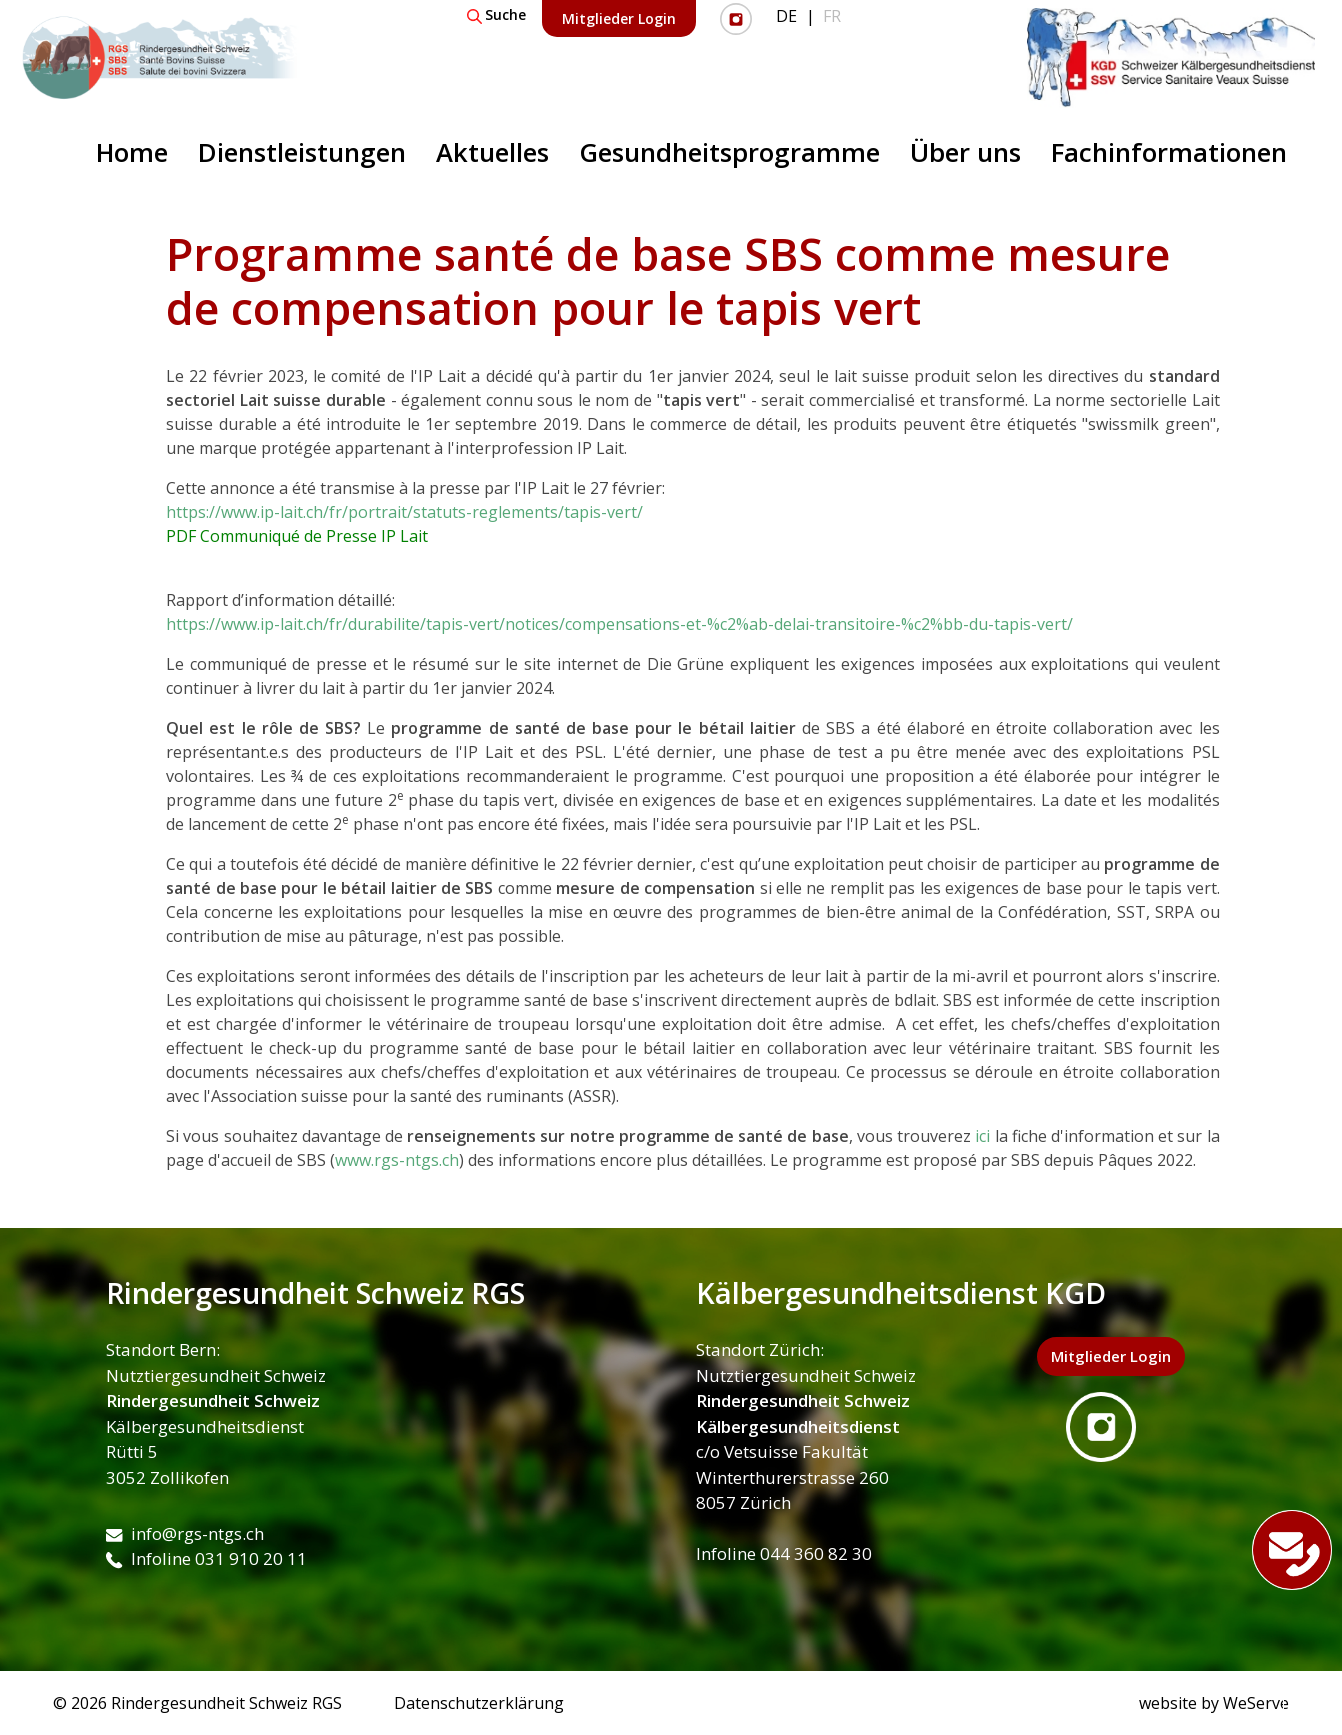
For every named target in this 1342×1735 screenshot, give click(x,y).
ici (982, 1136)
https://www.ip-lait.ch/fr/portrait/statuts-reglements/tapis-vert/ (404, 512)
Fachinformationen (1169, 152)
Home (132, 152)
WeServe (1256, 1703)
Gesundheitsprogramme (729, 152)
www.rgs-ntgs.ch (397, 1160)
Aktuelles (492, 152)
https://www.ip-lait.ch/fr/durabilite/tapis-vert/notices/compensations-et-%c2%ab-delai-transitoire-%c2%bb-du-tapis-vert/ (619, 624)
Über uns (965, 152)
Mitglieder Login (619, 18)
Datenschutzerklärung (479, 1703)
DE (786, 16)
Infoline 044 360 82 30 (784, 1553)
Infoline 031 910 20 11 (206, 1558)
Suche (496, 14)
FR (832, 16)
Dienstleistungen (302, 152)
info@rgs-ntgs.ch (185, 1533)
